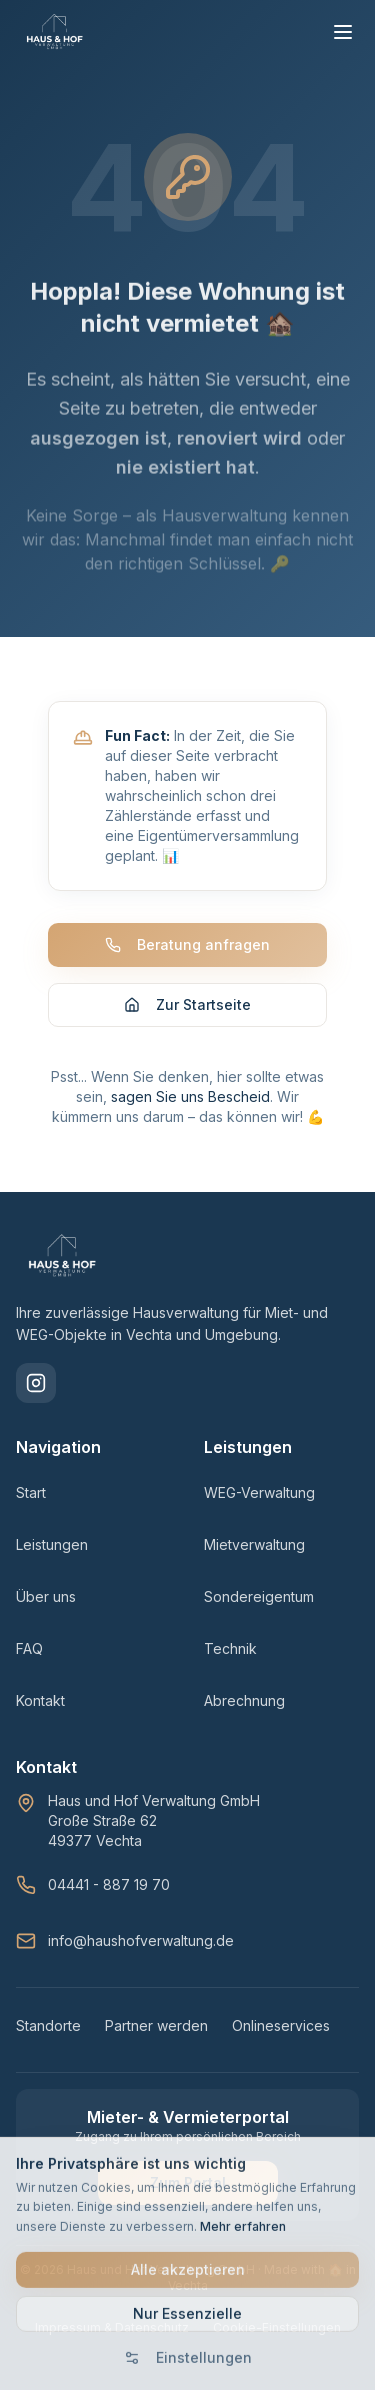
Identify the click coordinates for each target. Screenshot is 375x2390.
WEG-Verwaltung (259, 1492)
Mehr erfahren (243, 2232)
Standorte (48, 2025)
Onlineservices (281, 2025)
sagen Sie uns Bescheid (190, 1096)
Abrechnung (244, 1700)
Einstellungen (188, 2364)
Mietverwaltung (254, 1544)
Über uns (46, 1596)
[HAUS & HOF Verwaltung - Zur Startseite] (54, 32)
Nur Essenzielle (187, 2320)
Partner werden (156, 2025)
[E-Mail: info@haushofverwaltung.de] (187, 1941)
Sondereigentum (259, 1596)
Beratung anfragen (187, 944)
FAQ (29, 1648)
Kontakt (40, 1700)
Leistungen (52, 1544)
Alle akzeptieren (188, 2276)
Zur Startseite (187, 1004)
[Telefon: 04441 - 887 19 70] (187, 1885)
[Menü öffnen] (343, 32)
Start (31, 1492)
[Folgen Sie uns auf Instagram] (36, 1383)
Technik (230, 1648)
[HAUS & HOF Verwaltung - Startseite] (62, 1256)
